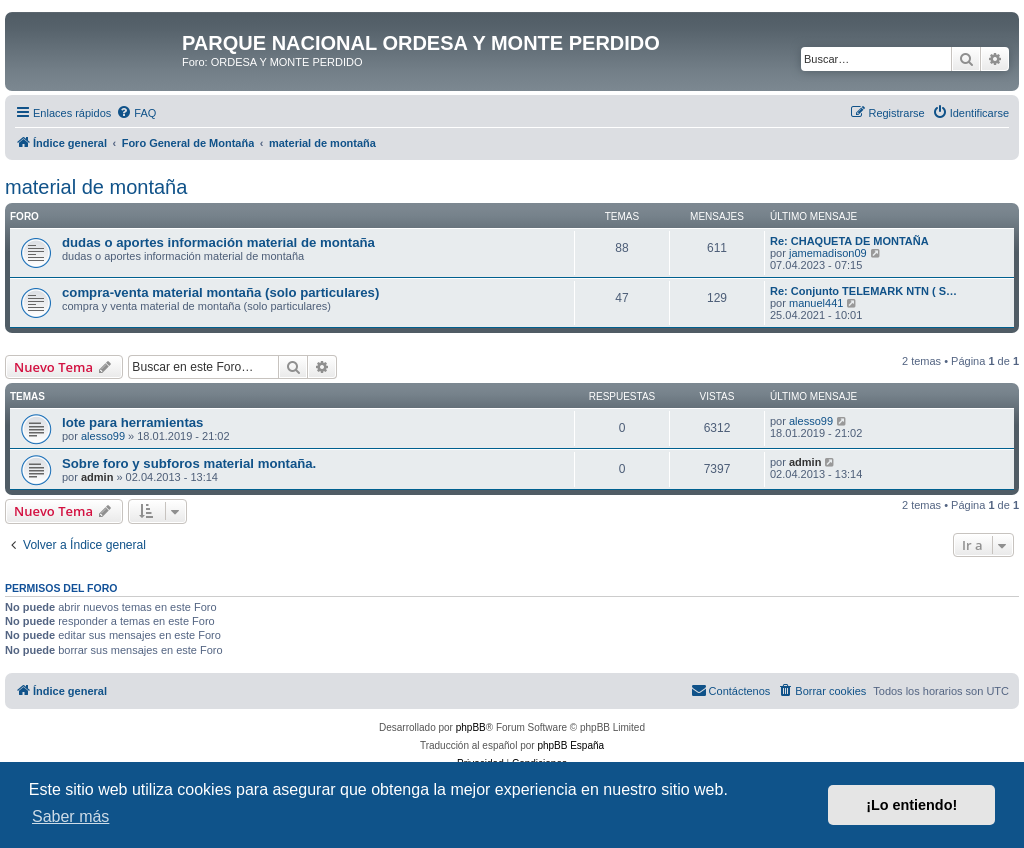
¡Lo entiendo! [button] (911, 805)
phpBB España (570, 745)
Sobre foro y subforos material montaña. (189, 463)
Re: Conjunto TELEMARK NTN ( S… (863, 291)
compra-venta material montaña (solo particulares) (220, 292)
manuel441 (816, 303)
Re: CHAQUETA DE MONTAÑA (849, 241)
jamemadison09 (828, 253)
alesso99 (103, 436)
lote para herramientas (132, 422)
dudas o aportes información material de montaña (218, 242)
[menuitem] (136, 113)
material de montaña (96, 187)
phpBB (471, 727)
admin (97, 477)
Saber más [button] (70, 816)
